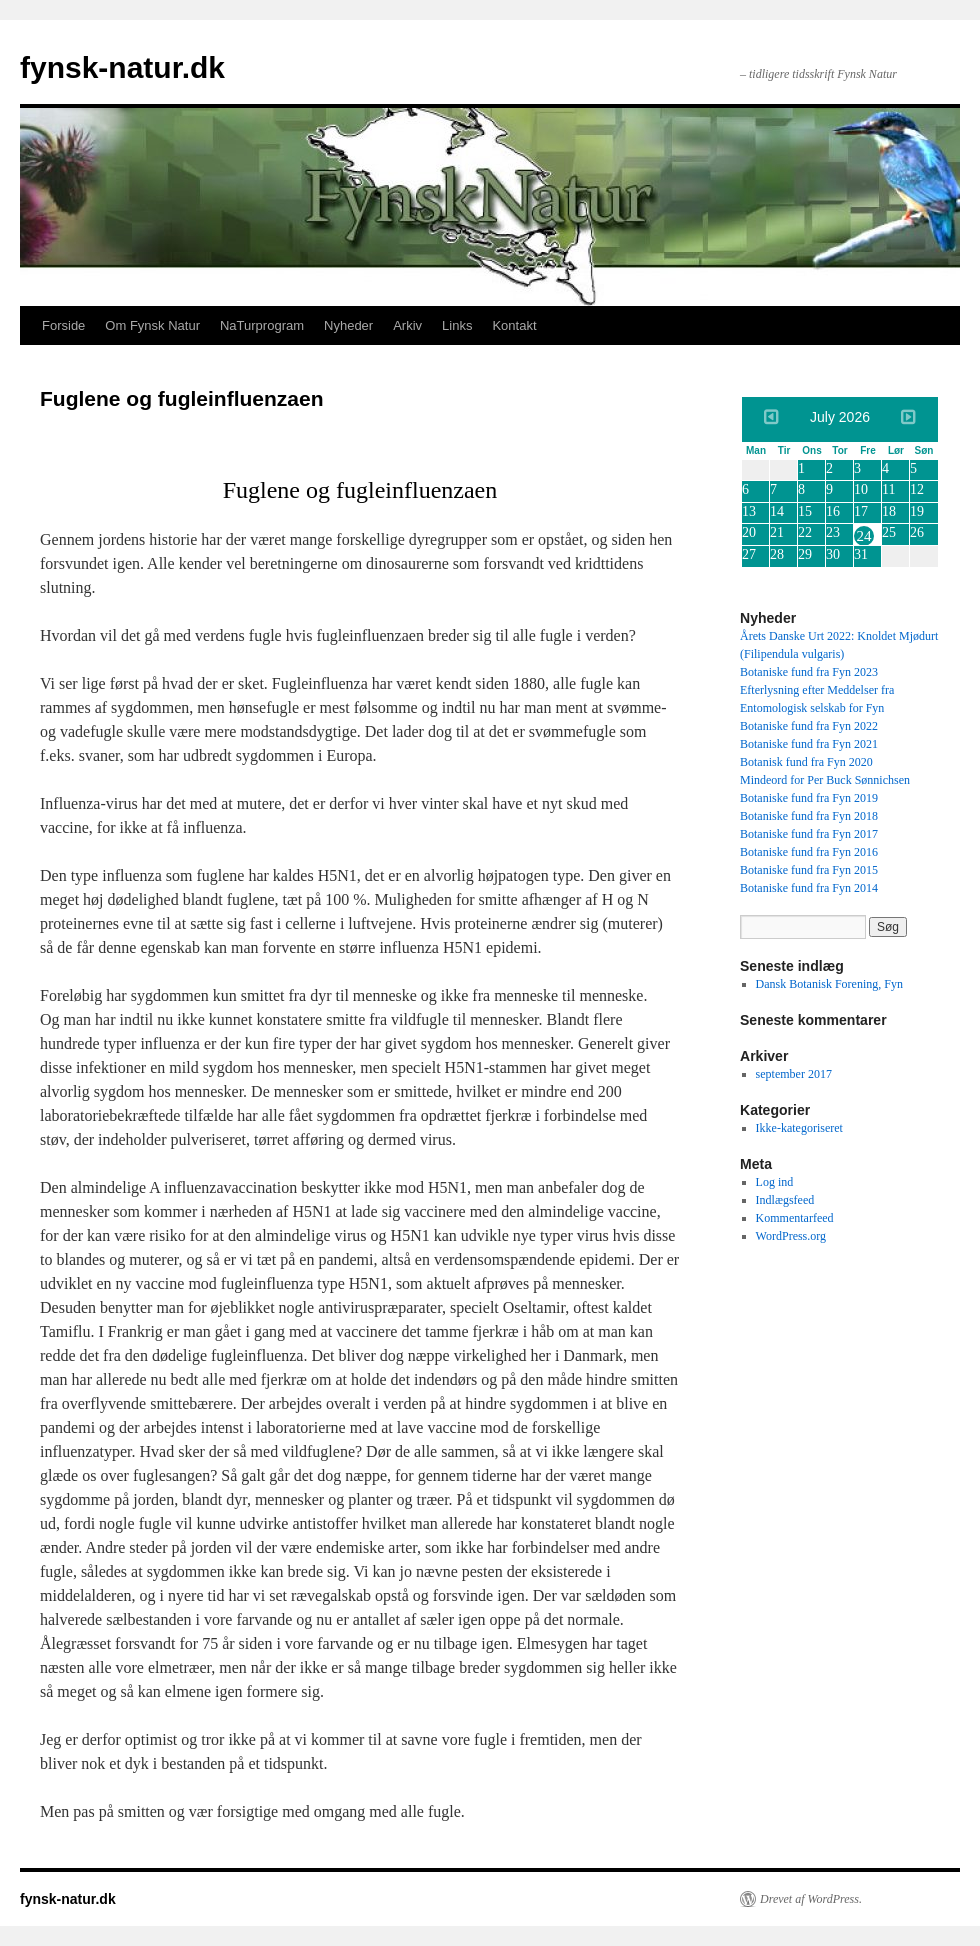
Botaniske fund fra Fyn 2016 (809, 852)
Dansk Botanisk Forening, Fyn (829, 984)
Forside (63, 325)
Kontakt (514, 325)
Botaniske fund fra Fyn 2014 (809, 888)
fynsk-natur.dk (122, 67)
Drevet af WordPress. (811, 1899)
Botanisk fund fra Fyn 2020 (806, 762)
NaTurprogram (262, 325)
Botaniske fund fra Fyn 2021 (809, 744)
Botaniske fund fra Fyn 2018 (809, 816)
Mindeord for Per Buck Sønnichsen (825, 780)
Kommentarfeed (795, 1218)
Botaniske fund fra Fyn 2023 (809, 672)
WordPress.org (791, 1236)
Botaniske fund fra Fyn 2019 (809, 798)
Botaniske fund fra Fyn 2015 (809, 870)
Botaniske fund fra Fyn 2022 (809, 726)
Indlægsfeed (785, 1200)
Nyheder (348, 325)
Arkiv (407, 325)
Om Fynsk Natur (152, 325)
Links (457, 325)
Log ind (775, 1182)
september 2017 (794, 1074)
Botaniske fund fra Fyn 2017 (809, 834)
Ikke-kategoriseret (799, 1128)
